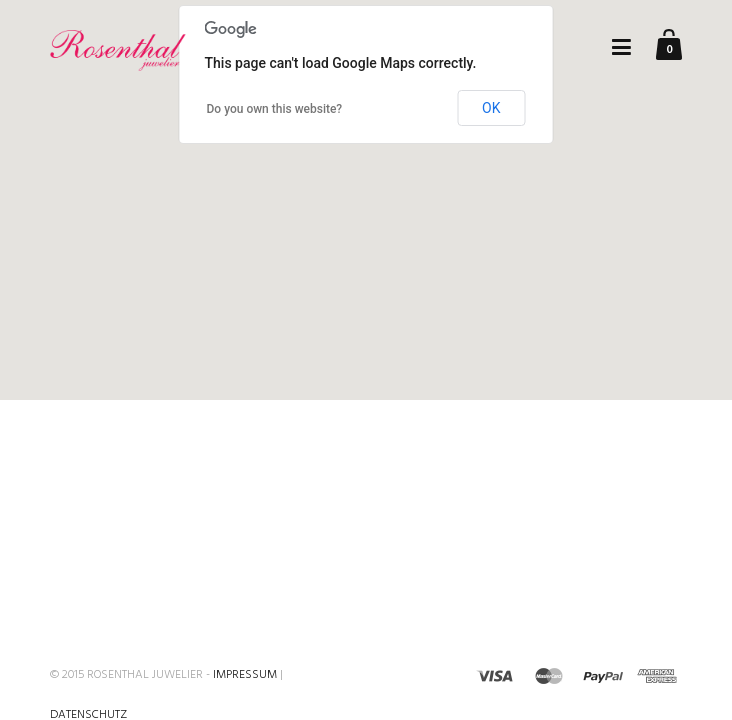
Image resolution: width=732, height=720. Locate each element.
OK (491, 108)
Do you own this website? (275, 109)
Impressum (245, 675)
